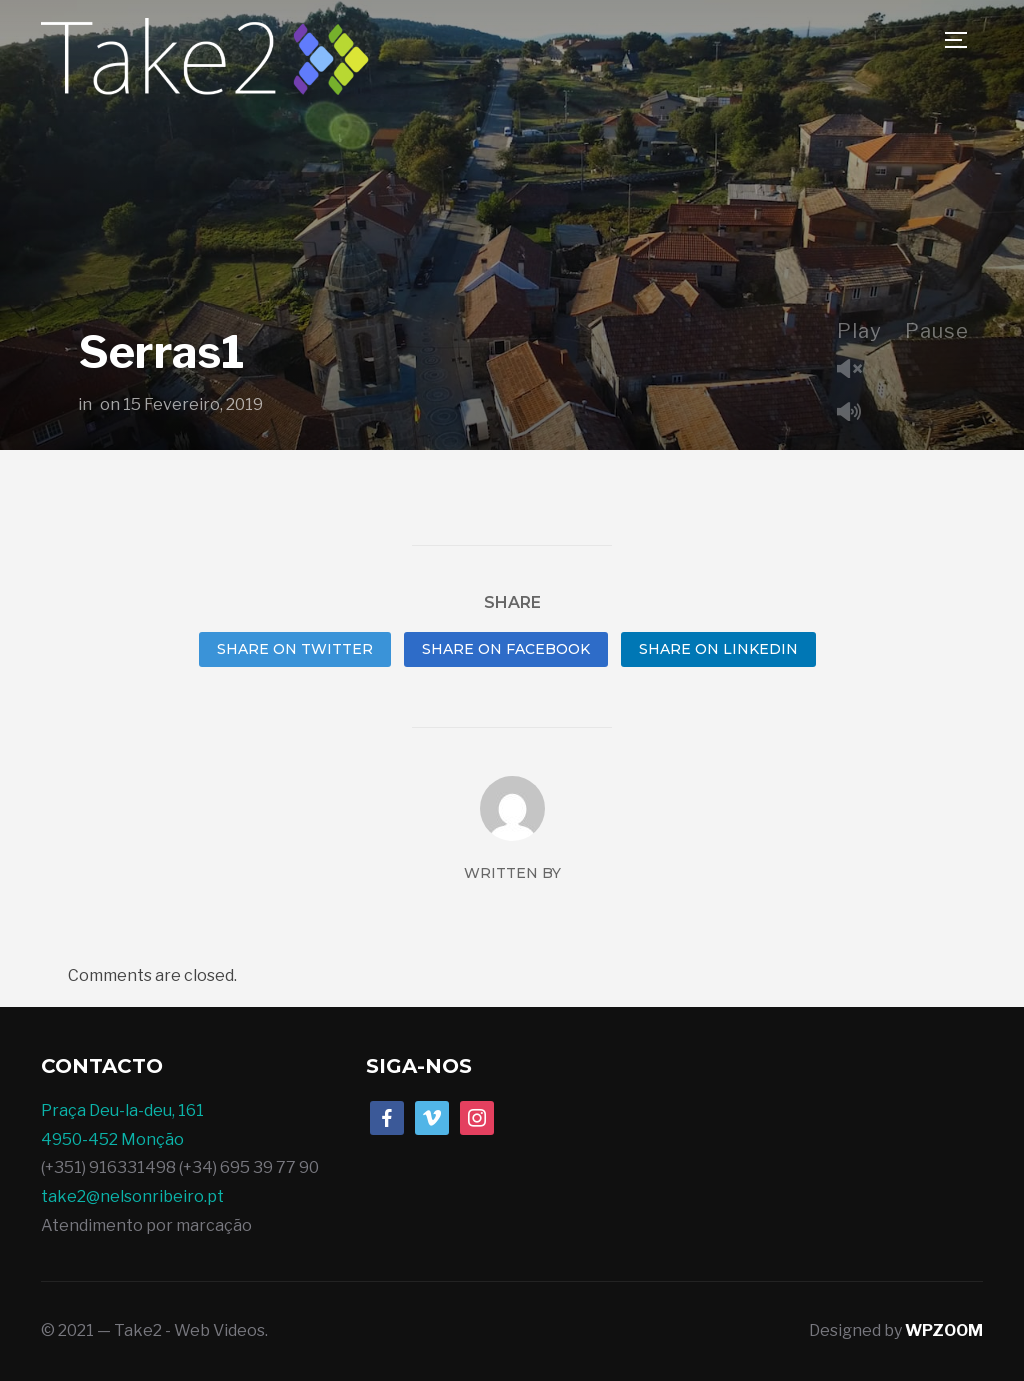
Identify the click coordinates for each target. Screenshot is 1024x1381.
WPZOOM (944, 1330)
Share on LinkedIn (718, 649)
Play (859, 331)
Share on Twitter (295, 649)
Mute (857, 413)
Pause (937, 331)
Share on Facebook (506, 649)
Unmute (857, 370)
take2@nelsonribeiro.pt (132, 1196)
